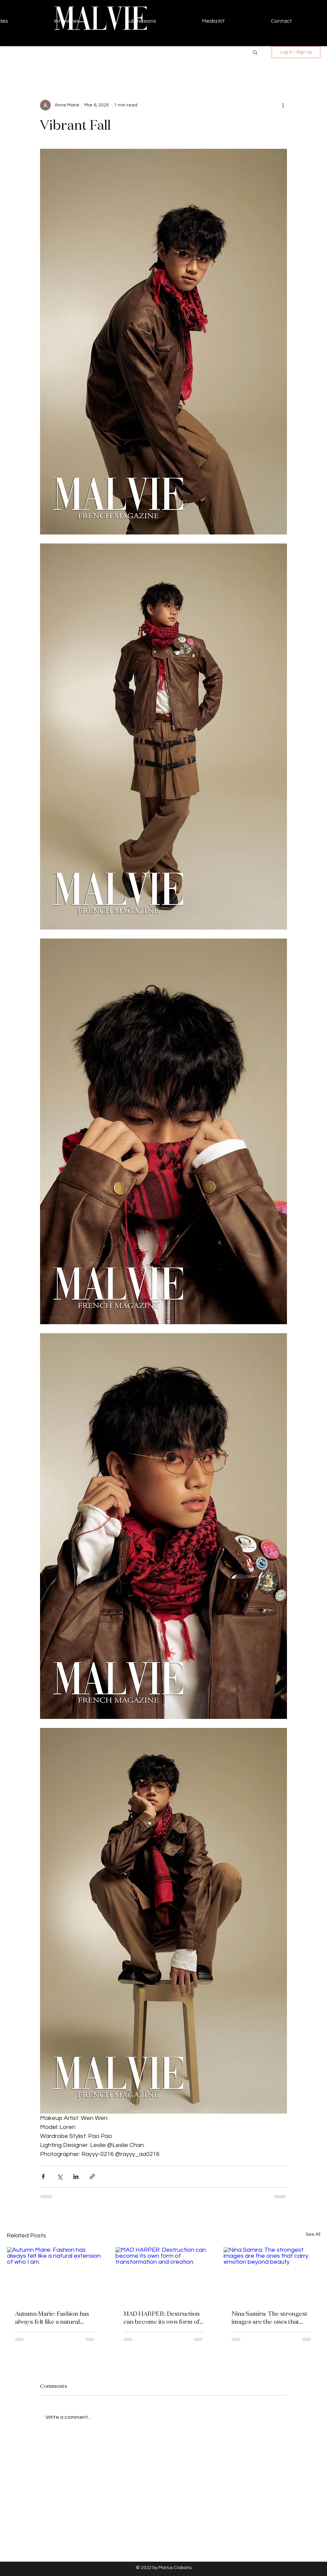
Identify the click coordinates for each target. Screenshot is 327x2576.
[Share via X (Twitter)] (59, 2176)
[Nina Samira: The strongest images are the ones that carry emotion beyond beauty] (272, 2274)
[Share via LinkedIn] (76, 2176)
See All (313, 2234)
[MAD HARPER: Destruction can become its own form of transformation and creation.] (163, 2274)
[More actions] (283, 105)
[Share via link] (92, 2176)
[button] (255, 52)
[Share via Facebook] (43, 2176)
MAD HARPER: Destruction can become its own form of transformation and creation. (163, 2317)
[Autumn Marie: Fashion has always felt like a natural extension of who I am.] (55, 2274)
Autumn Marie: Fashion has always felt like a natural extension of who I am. (52, 2317)
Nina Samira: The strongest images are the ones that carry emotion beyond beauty (269, 2317)
